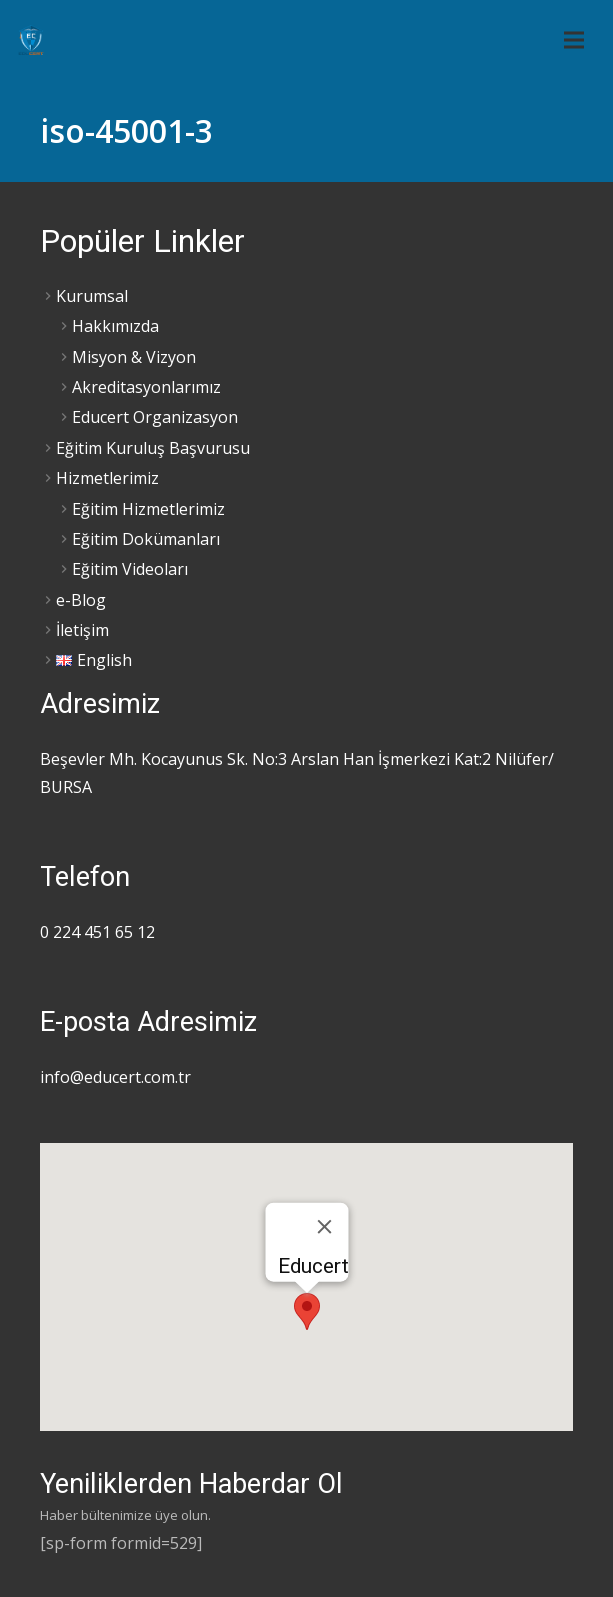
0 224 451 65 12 (97, 932)
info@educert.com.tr (115, 1077)
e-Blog (81, 600)
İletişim (82, 630)
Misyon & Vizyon (134, 357)
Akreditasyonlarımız (146, 387)
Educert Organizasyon (155, 417)
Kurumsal (92, 296)
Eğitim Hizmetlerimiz (148, 509)
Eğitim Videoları (130, 569)
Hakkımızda (115, 326)
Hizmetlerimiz (107, 478)
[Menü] (574, 40)
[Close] (324, 1227)
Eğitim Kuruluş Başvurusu (153, 448)
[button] (307, 1311)
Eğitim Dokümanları (146, 539)
